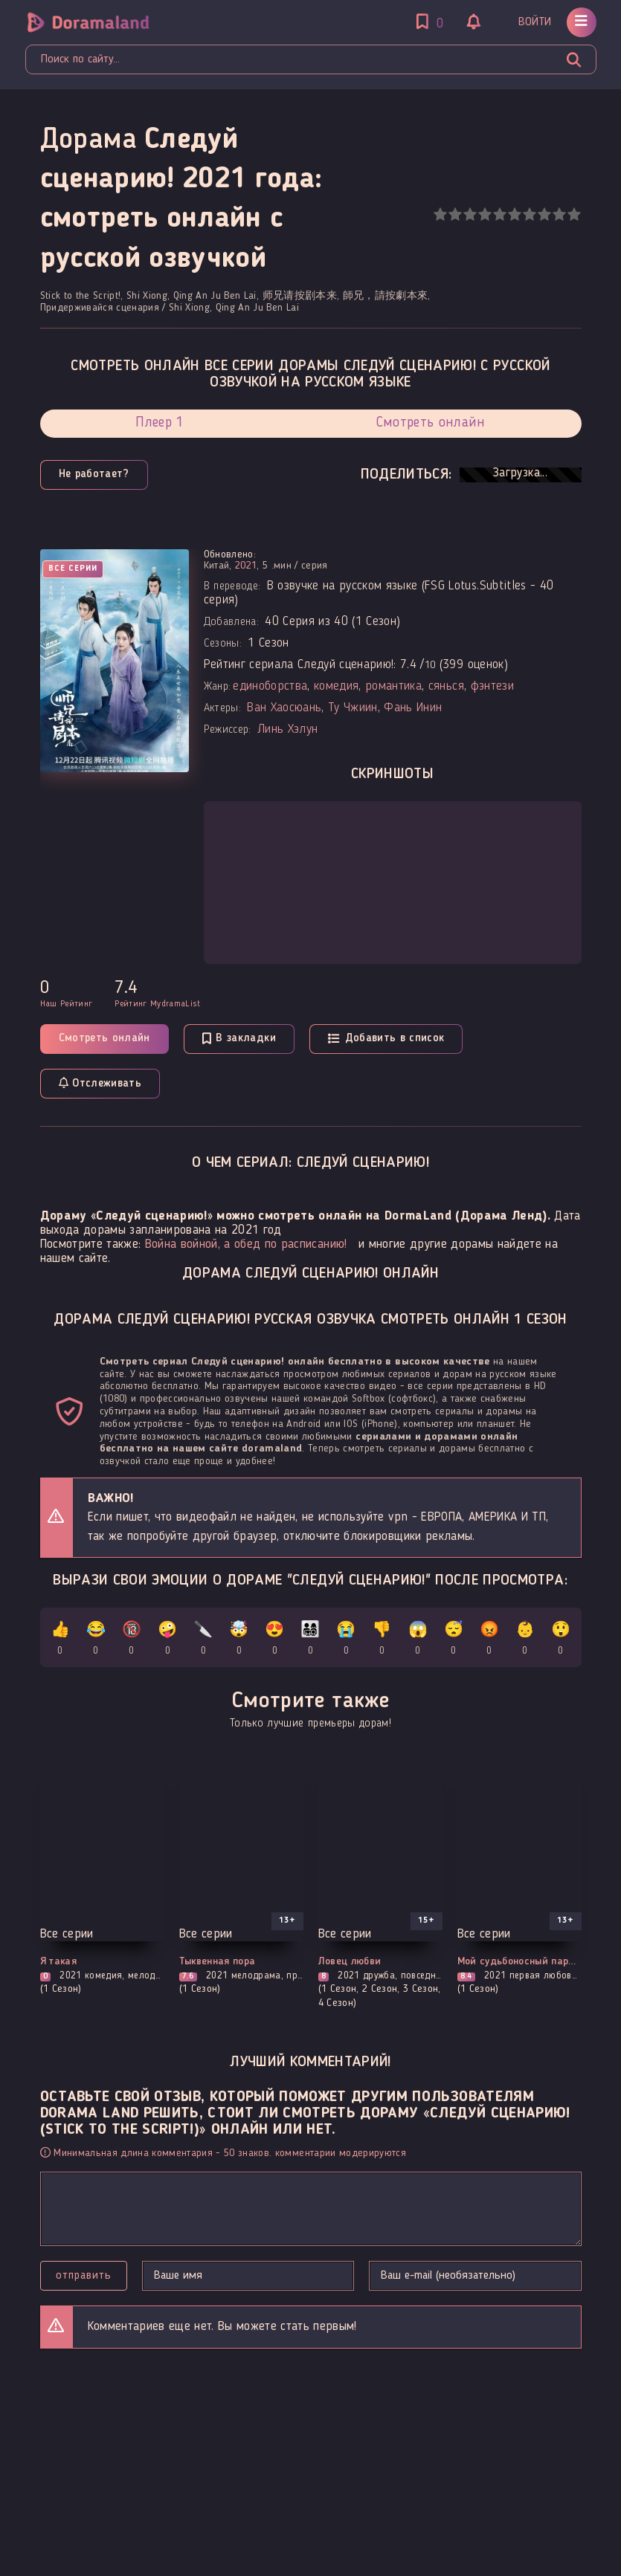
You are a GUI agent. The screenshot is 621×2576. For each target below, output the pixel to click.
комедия (336, 686)
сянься (446, 686)
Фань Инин (413, 708)
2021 (246, 565)
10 (574, 214)
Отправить (84, 2276)
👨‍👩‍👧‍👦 (310, 1640)
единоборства (270, 686)
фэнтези (492, 686)
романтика (393, 686)
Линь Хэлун (287, 729)
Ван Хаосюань (284, 708)
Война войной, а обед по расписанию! (246, 1244)
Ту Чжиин (353, 708)
